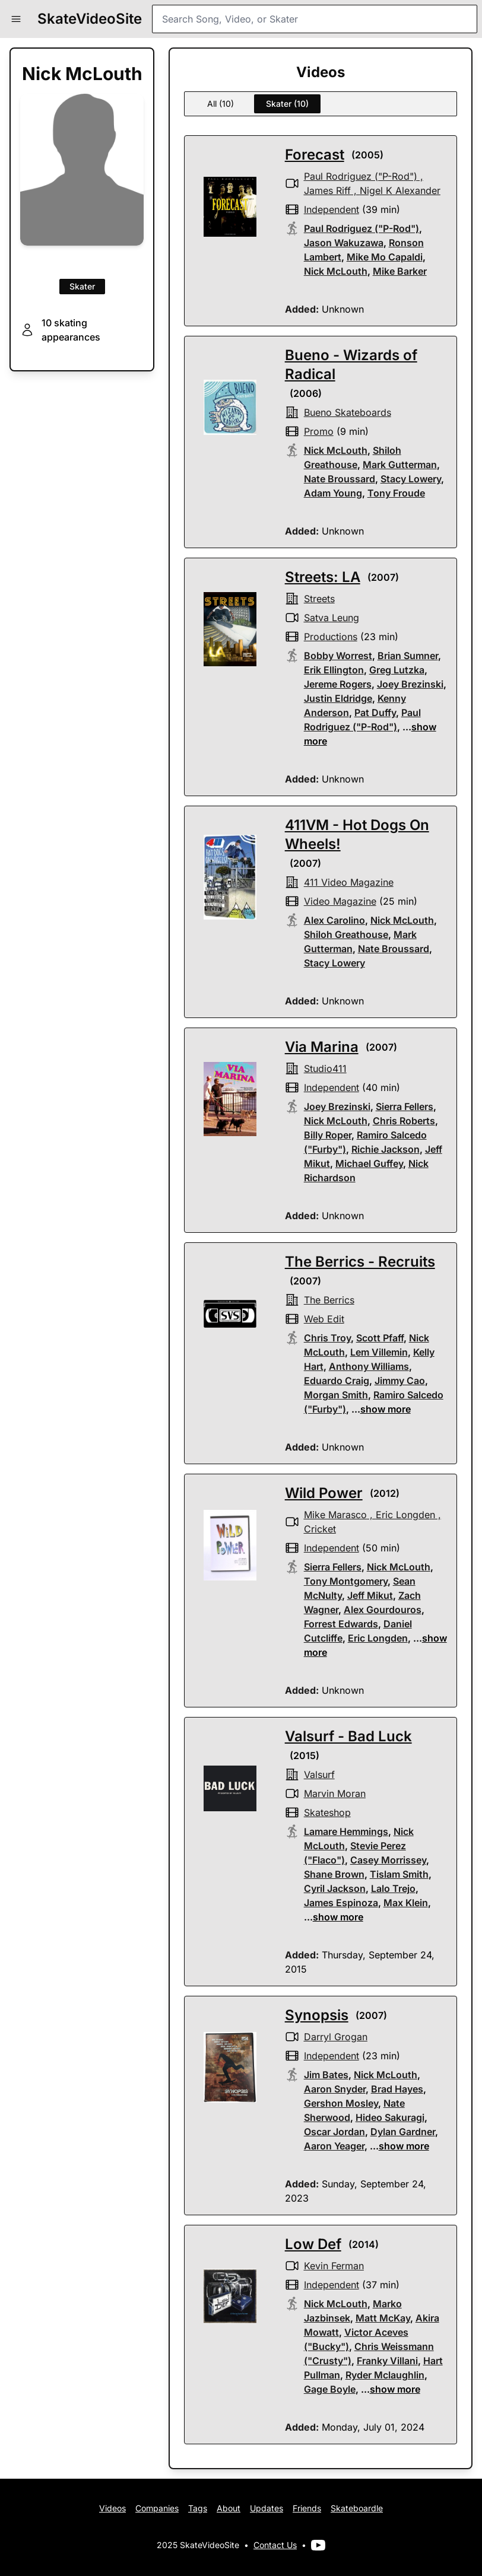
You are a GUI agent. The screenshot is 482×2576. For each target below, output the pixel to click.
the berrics (329, 1300)
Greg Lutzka (396, 670)
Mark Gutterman (400, 464)
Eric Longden (405, 1515)
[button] (16, 19)
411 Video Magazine (349, 882)
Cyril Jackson (335, 1888)
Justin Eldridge (338, 698)
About (228, 2508)
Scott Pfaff (380, 1338)
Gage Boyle (330, 2389)
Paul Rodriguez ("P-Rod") (360, 176)
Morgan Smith (336, 1395)
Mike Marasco (335, 1515)
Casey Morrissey (388, 1860)
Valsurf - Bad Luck (348, 1736)
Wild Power (324, 1493)
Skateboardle (357, 2508)
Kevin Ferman (334, 2266)
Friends (307, 2508)
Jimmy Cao (400, 1380)
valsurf (319, 1774)
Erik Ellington (334, 670)
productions (330, 637)
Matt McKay (383, 2318)
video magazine (340, 901)
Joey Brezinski (410, 684)
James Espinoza (341, 1903)
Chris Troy (327, 1338)
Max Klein (405, 1903)
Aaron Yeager (334, 2146)
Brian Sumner (408, 656)
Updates (266, 2508)
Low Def (313, 2244)
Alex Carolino (334, 920)
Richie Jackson (385, 1149)
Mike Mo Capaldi (385, 257)
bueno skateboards (347, 412)
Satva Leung (331, 618)
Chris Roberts (404, 1121)
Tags (197, 2508)
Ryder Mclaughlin (384, 2375)
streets (319, 599)
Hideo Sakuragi (390, 2117)
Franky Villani (387, 2361)
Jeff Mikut (370, 1595)
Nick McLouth (335, 271)
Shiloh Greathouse (346, 934)
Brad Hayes (397, 2089)
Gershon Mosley (341, 2103)
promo (319, 431)
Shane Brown (334, 1874)
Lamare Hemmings (346, 1831)
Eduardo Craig (336, 1380)
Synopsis (316, 2015)
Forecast (314, 154)
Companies (157, 2508)
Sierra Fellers (404, 1106)
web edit (324, 1319)
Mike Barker (400, 271)
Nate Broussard (339, 479)
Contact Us (275, 2545)
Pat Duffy (375, 712)
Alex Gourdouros (382, 1609)
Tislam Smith (399, 1874)
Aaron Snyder (335, 2089)
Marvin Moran (335, 1793)
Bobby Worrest (338, 656)
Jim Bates (326, 2075)
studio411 (325, 1068)
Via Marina (322, 1046)
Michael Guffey (369, 1163)
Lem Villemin (379, 1352)
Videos (112, 2508)
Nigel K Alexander (400, 190)
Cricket (320, 1529)
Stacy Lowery (410, 479)
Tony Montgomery (346, 1581)
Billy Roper (327, 1135)
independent (331, 209)
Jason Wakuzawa (343, 243)
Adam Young (333, 493)
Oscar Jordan (334, 2132)
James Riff (327, 190)
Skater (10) (287, 103)
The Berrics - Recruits (360, 1261)
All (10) (220, 103)
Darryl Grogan (335, 2037)
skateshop (327, 1812)
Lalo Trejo (393, 1888)
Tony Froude (396, 493)
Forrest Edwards (341, 1624)
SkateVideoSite (89, 18)
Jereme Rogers (338, 684)
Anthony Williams (369, 1366)
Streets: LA (322, 577)
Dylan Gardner (402, 2132)
